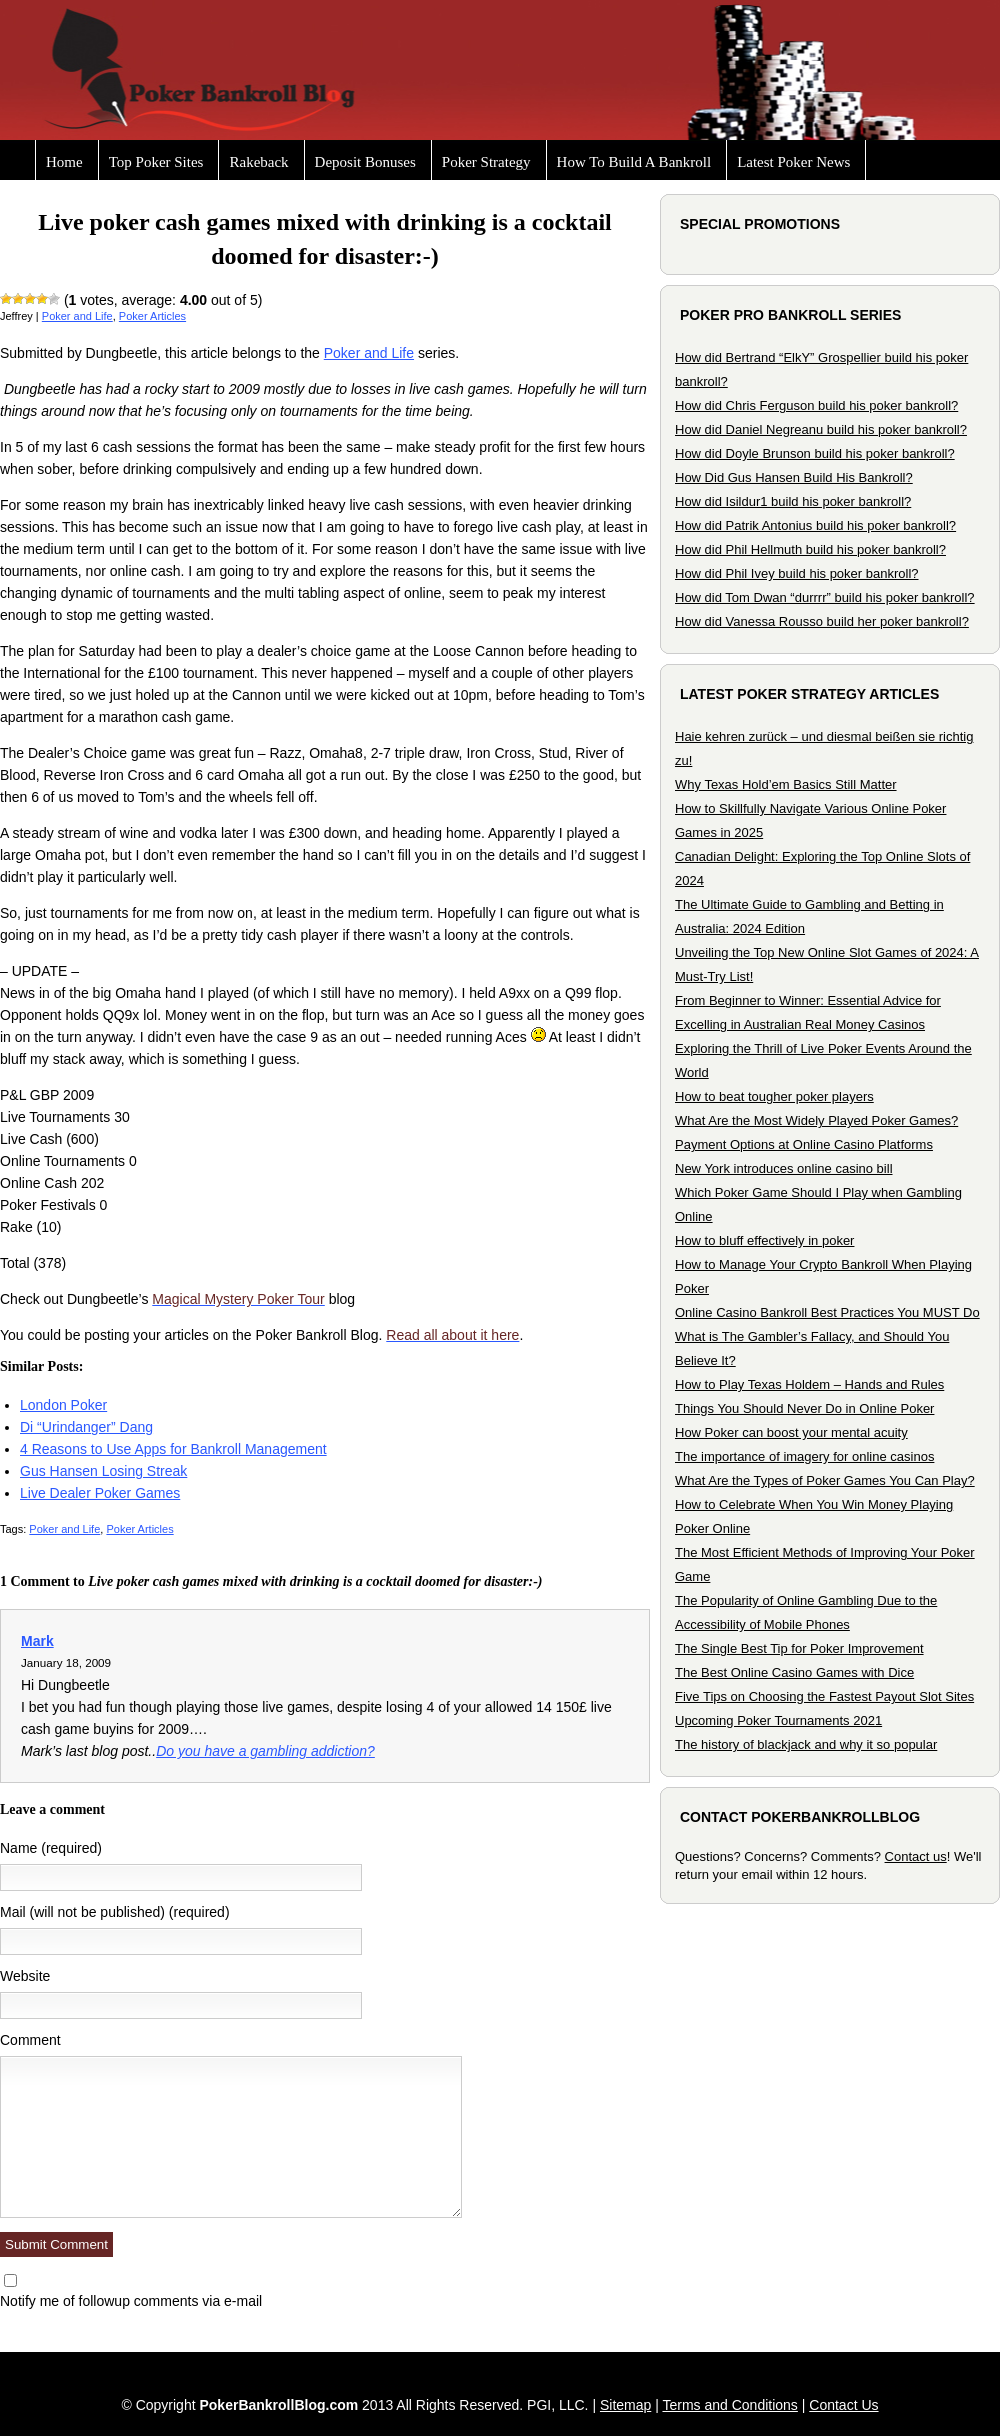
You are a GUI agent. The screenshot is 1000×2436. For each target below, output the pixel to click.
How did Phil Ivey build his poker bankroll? (797, 573)
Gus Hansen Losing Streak (103, 1471)
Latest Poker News (793, 162)
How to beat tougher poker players (774, 1096)
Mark (37, 1641)
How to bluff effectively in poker (764, 1240)
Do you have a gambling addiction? (265, 1751)
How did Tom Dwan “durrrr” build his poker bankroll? (825, 597)
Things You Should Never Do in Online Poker (804, 1408)
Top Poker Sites (156, 162)
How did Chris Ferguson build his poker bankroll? (816, 405)
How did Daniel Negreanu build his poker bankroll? (821, 429)
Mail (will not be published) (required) (115, 1912)
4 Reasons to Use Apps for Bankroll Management (173, 1449)
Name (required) (51, 1848)
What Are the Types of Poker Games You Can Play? (825, 1480)
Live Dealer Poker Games (100, 1493)
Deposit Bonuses (365, 162)
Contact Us (843, 2405)
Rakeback (258, 162)
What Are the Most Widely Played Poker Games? (816, 1120)
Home (64, 162)
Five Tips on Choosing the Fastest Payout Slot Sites (824, 1696)
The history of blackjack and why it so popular (806, 1744)
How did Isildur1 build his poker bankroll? (793, 501)
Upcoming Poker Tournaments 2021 (778, 1720)
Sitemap (625, 2405)
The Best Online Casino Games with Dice (794, 1672)
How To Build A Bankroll (634, 162)
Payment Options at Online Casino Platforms (804, 1144)
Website (25, 1976)
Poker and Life (77, 316)
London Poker (63, 1405)
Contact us (916, 1856)
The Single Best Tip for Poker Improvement (799, 1648)
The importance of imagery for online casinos (804, 1456)
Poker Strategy (486, 162)
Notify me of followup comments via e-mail (131, 2301)
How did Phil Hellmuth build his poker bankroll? (810, 549)
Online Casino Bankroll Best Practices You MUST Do (827, 1312)
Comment (30, 2040)
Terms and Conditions (729, 2405)
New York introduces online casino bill (784, 1168)
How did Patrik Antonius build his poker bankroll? (815, 525)
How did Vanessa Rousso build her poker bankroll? (822, 621)
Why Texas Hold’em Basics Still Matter (786, 784)
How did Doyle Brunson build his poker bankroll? (815, 453)
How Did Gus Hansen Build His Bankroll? (794, 477)
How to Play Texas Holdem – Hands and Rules (809, 1384)
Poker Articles (152, 316)
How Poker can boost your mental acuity (791, 1432)
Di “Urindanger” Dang (86, 1427)
